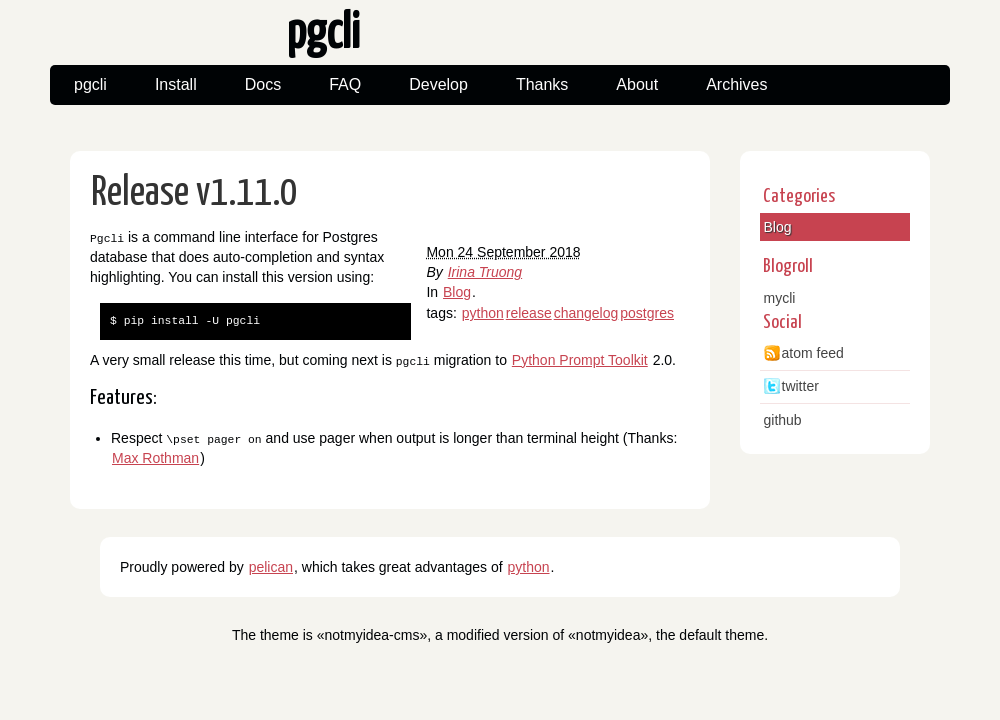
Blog (457, 292)
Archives (736, 84)
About (637, 84)
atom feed (813, 353)
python (483, 313)
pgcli (90, 84)
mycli (780, 298)
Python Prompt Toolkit (580, 359)
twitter (800, 386)
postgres (647, 313)
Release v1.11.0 (194, 193)
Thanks (542, 84)
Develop (438, 84)
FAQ (345, 84)
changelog (586, 313)
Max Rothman (155, 457)
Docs (263, 84)
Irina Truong (485, 272)
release (529, 313)
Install (176, 84)
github (783, 420)
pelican (271, 566)
